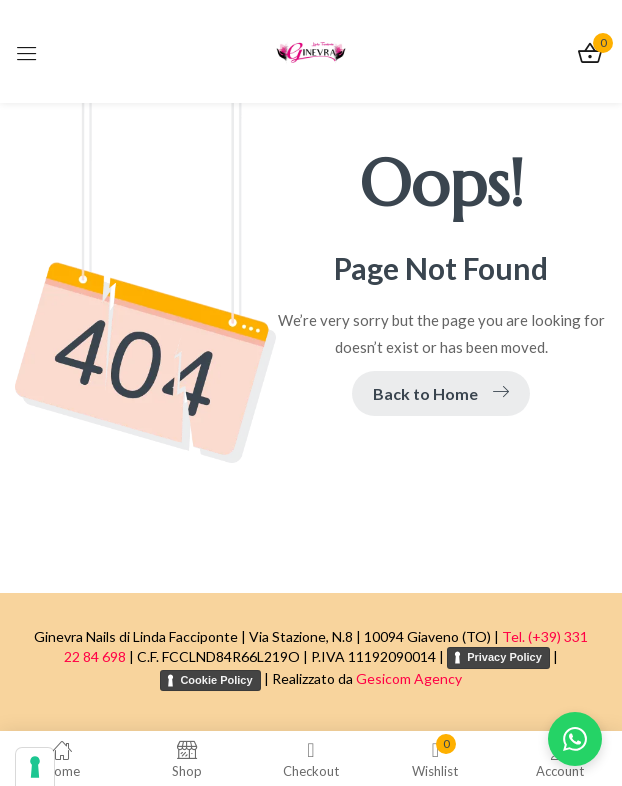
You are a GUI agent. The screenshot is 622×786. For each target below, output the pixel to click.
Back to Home (441, 393)
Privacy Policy (504, 657)
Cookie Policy (216, 680)
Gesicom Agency (409, 678)
